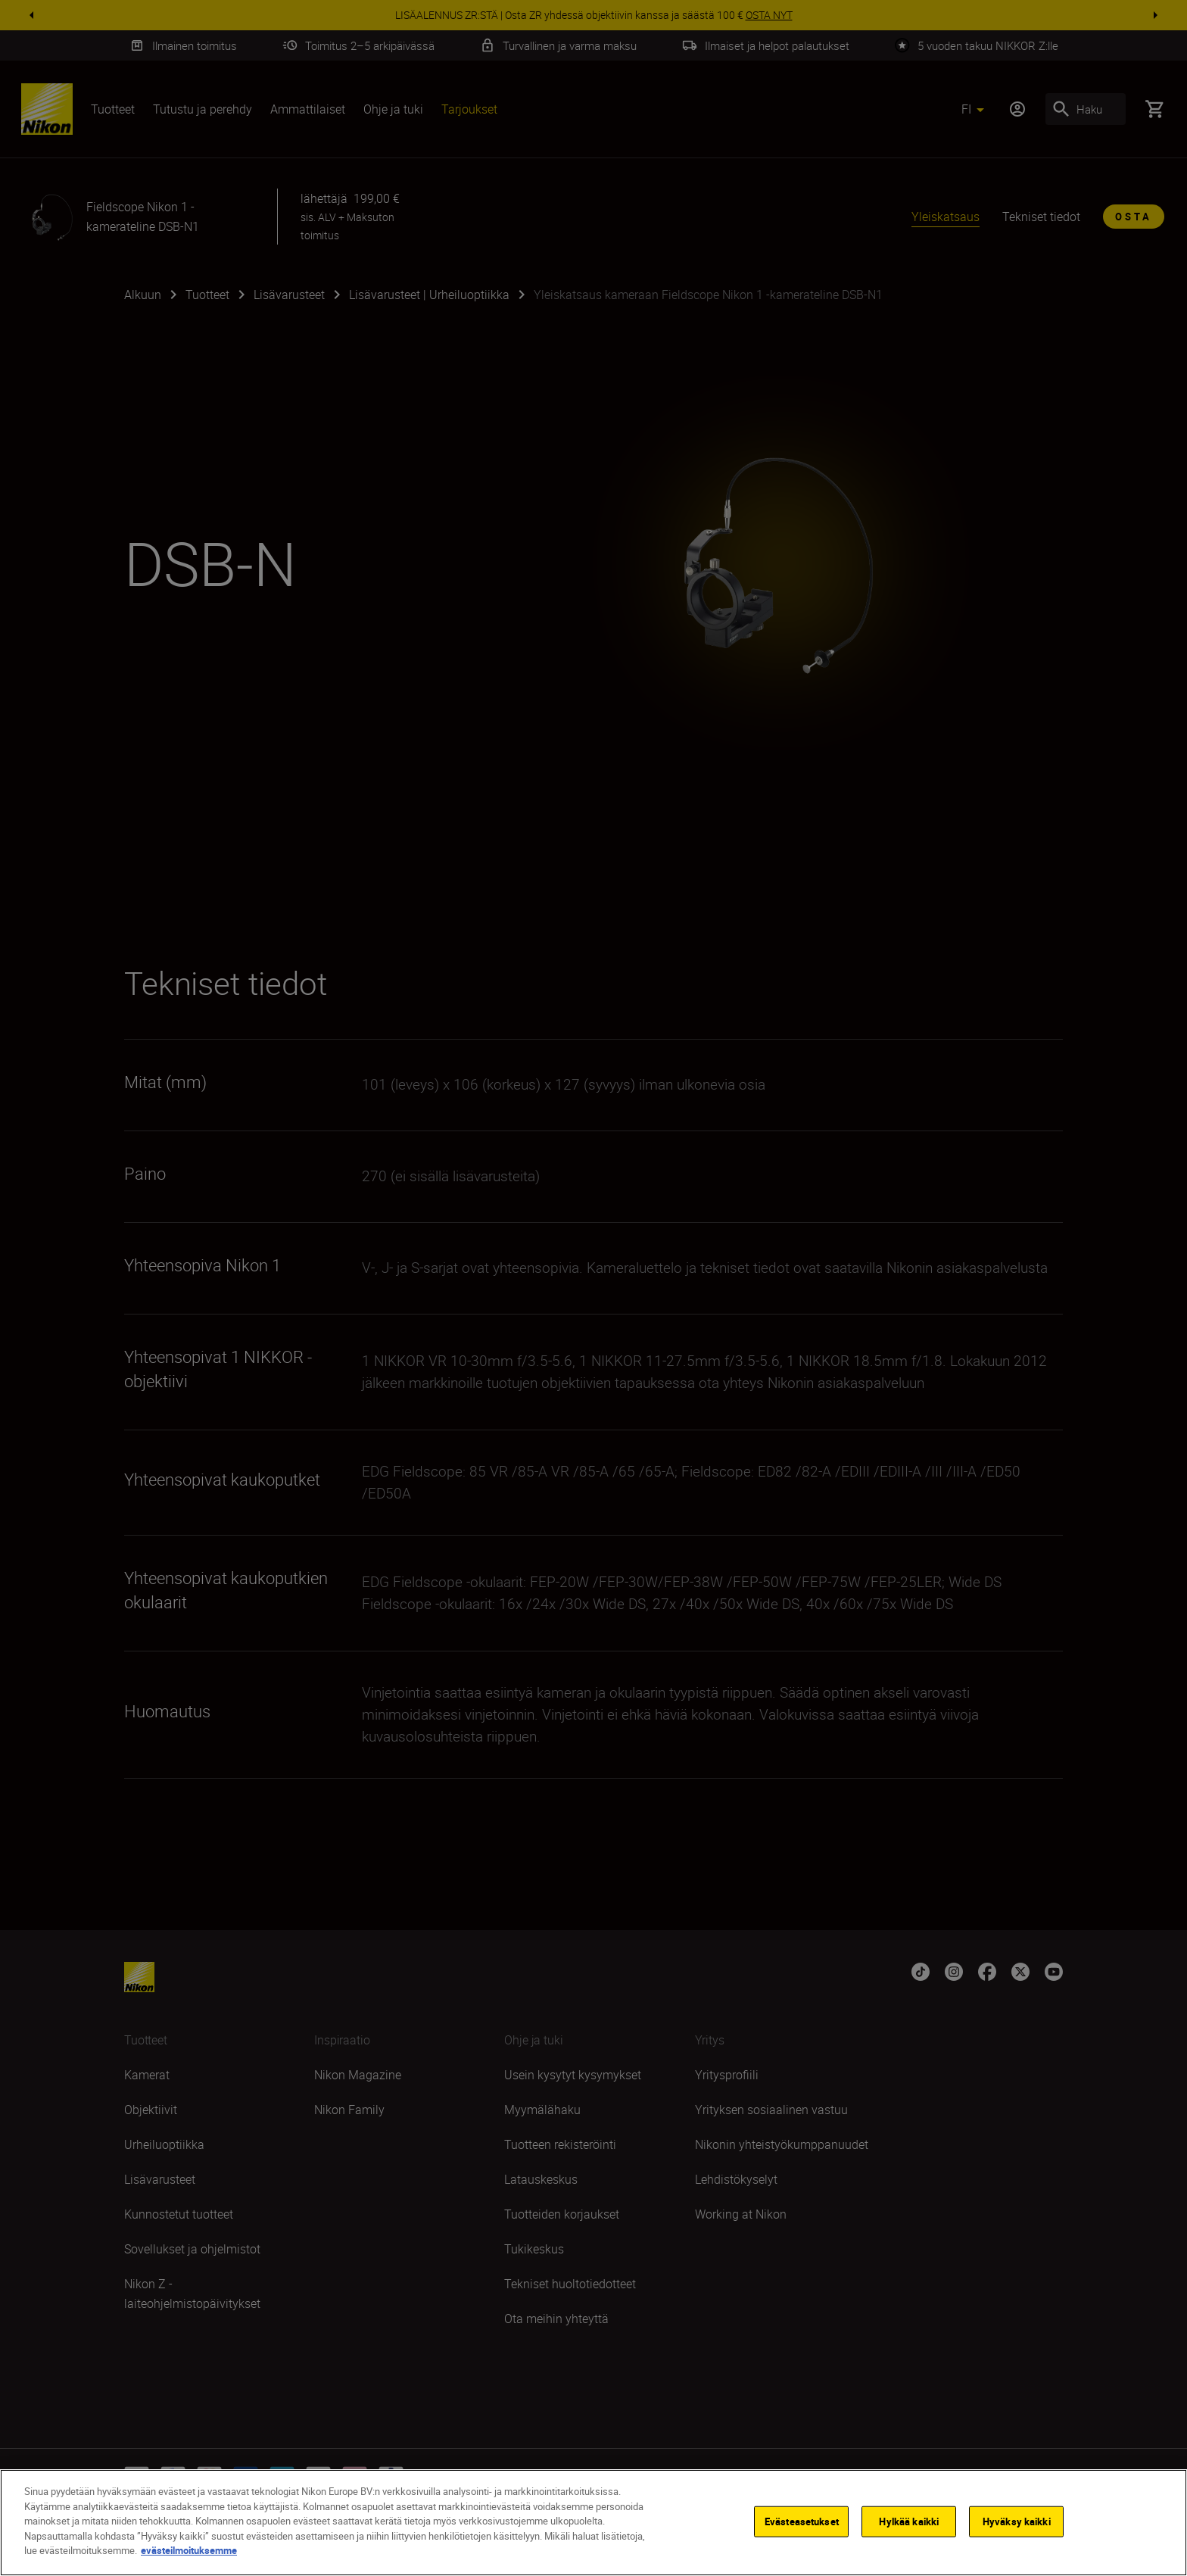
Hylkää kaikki (909, 2521)
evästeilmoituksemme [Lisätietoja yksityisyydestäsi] (189, 2550)
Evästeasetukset (802, 2521)
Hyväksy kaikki (1017, 2521)
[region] (593, 2522)
